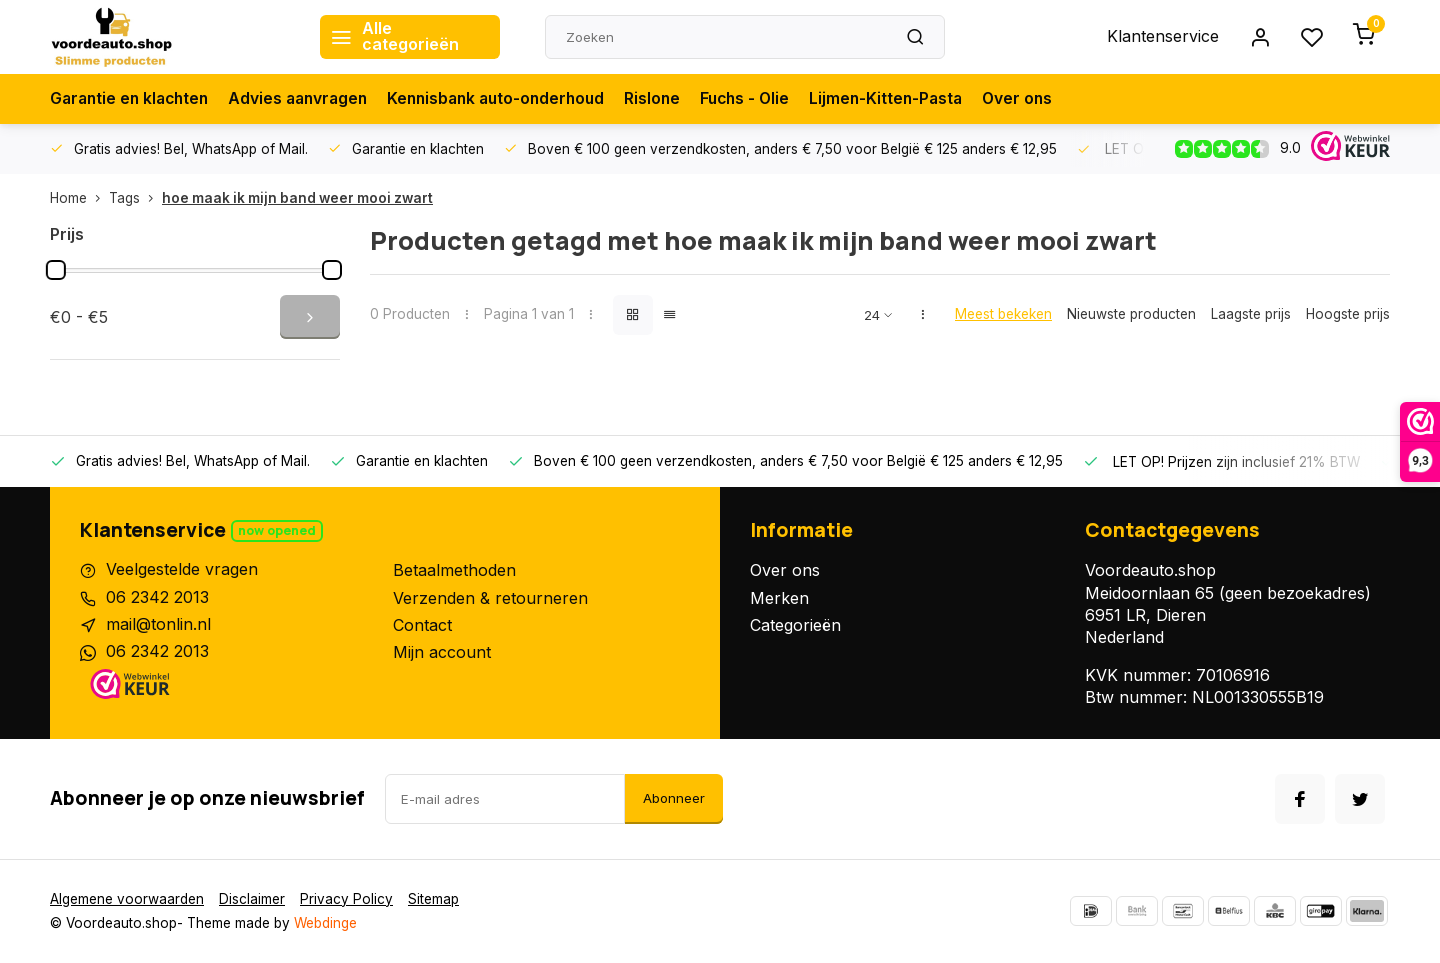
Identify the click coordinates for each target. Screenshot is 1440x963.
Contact (422, 625)
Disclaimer (252, 899)
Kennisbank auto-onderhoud (513, 99)
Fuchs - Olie (769, 99)
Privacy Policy (346, 899)
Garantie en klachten (133, 99)
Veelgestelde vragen (182, 570)
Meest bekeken (1003, 314)
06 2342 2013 (157, 598)
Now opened (277, 530)
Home (79, 198)
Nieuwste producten (1131, 314)
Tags (135, 198)
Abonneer (674, 798)
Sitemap (433, 899)
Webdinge (325, 923)
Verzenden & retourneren (490, 598)
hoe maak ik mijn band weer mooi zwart (297, 198)
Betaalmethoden (454, 570)
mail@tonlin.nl (158, 625)
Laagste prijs (1251, 314)
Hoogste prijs (1348, 314)
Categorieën (795, 625)
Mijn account (442, 652)
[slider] (56, 270)
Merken (779, 598)
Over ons (1049, 99)
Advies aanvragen (308, 99)
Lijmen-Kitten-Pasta (914, 99)
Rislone (674, 99)
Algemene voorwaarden (127, 899)
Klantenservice (1163, 37)
